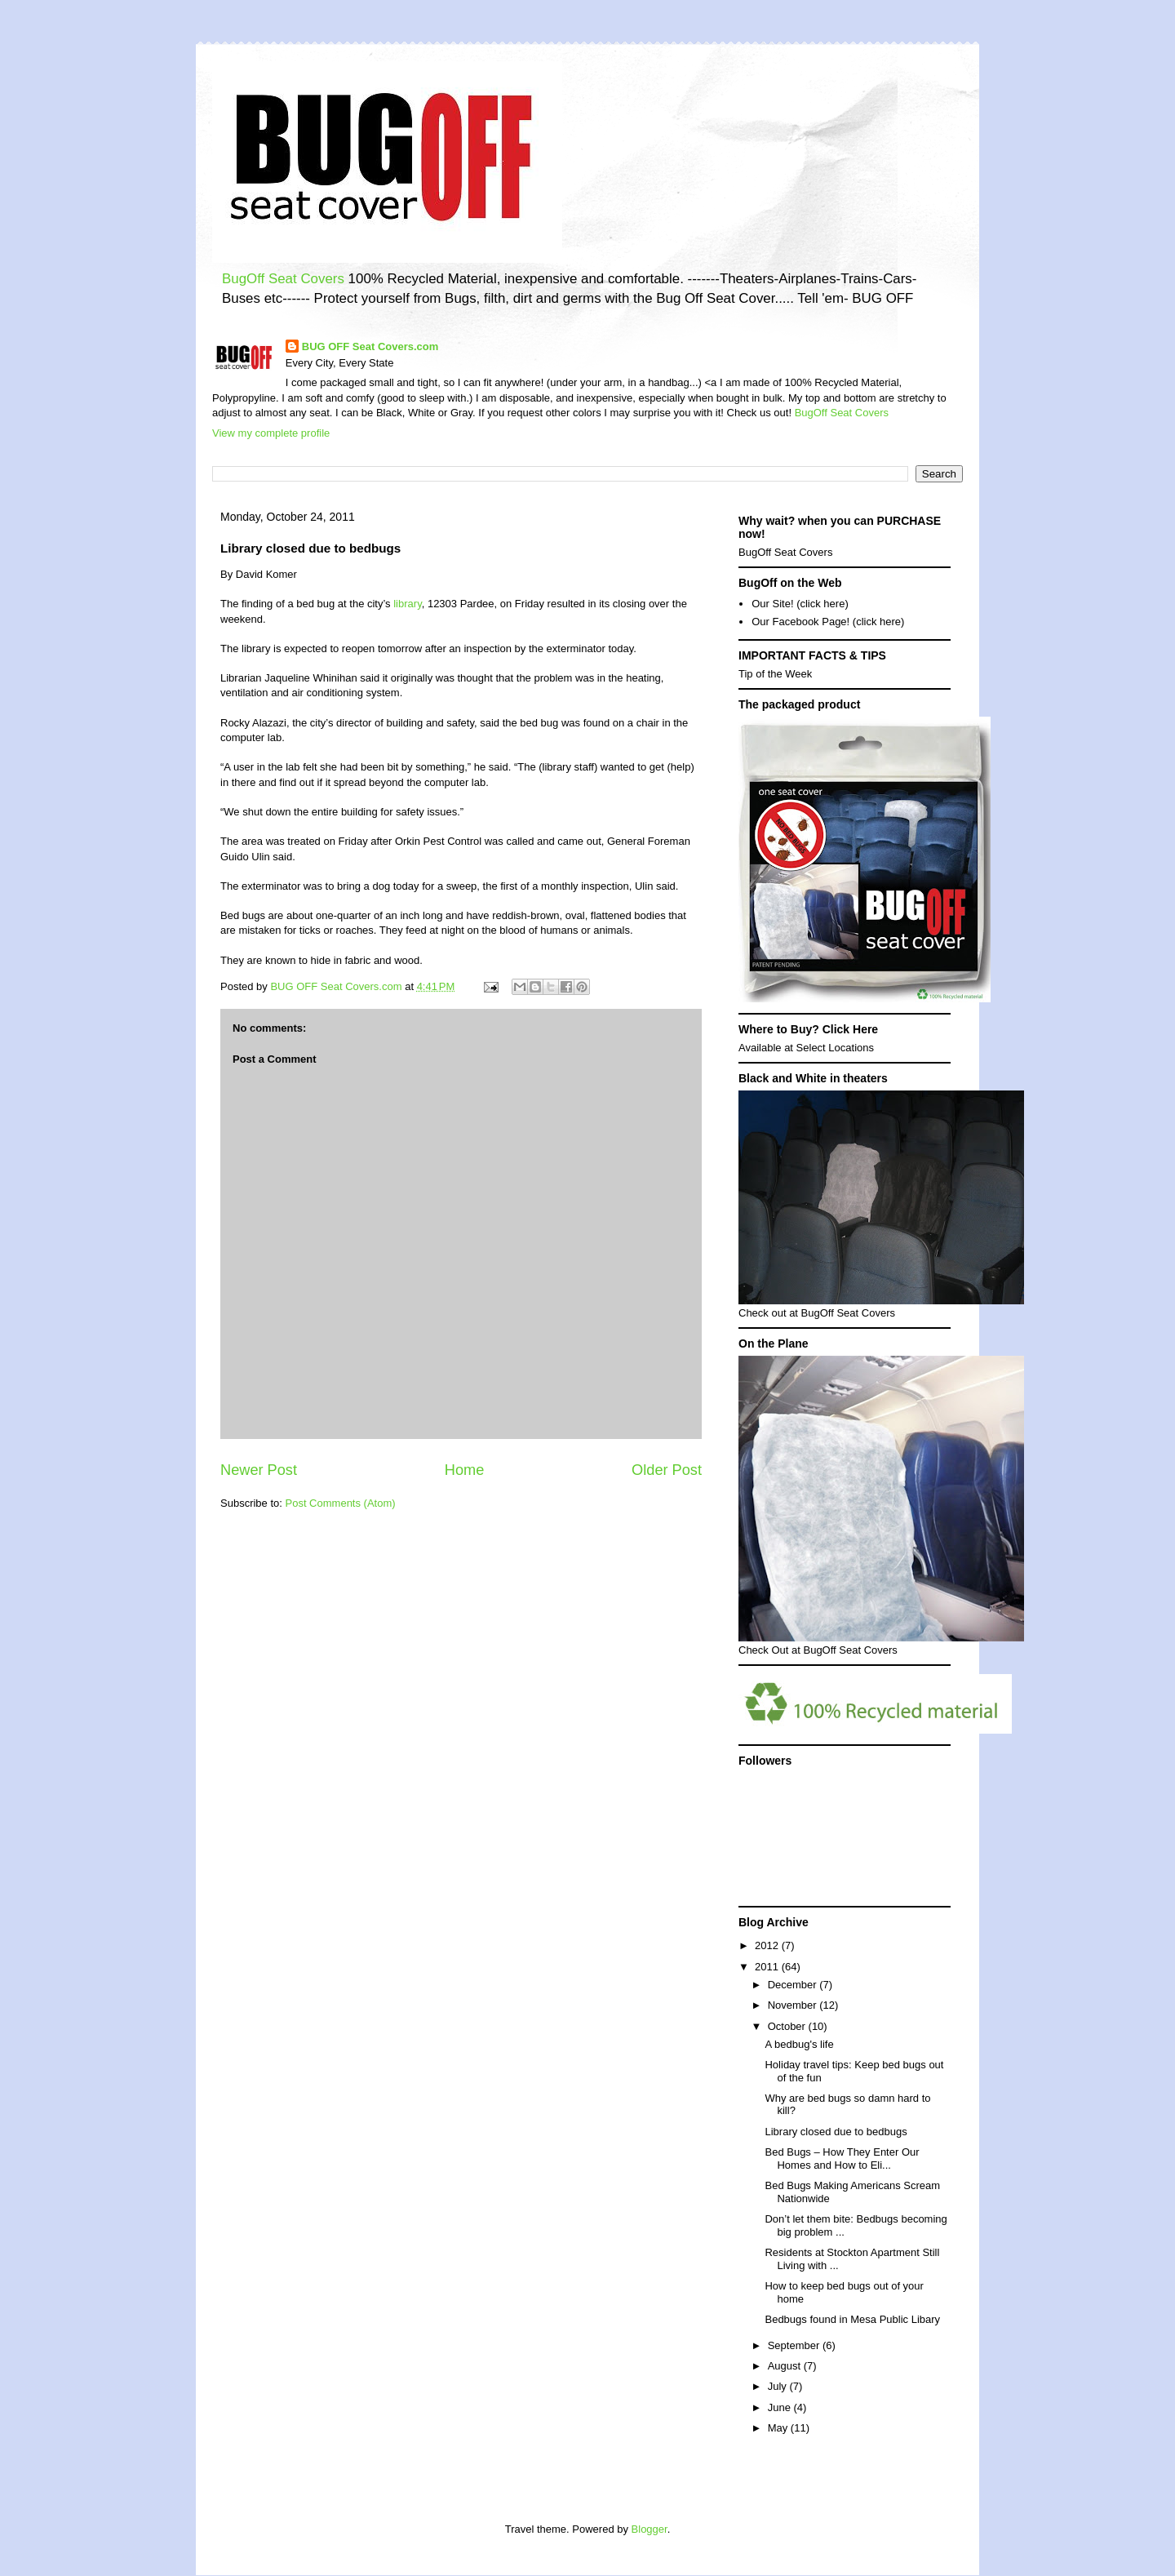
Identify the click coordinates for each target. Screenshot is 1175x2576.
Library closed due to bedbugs (836, 2131)
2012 (768, 1945)
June (781, 2407)
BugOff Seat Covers (283, 278)
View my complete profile (271, 433)
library (407, 603)
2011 (768, 1967)
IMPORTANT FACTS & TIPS (812, 655)
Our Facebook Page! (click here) (828, 621)
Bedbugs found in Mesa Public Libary (852, 2319)
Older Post (667, 1470)
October (788, 2026)
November (794, 2005)
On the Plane (773, 1343)
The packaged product (799, 704)
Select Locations (835, 1048)
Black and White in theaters (813, 1078)
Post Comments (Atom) (341, 1503)
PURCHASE (909, 520)
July (779, 2386)
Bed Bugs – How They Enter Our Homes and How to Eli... (842, 2158)
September (795, 2345)
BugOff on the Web (790, 582)
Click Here (850, 1029)
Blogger (649, 2529)
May (779, 2428)
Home (465, 1470)
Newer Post (258, 1470)
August (786, 2366)
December (794, 1985)
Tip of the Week (775, 674)
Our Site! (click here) (800, 603)
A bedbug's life (799, 2044)
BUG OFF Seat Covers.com (370, 346)
